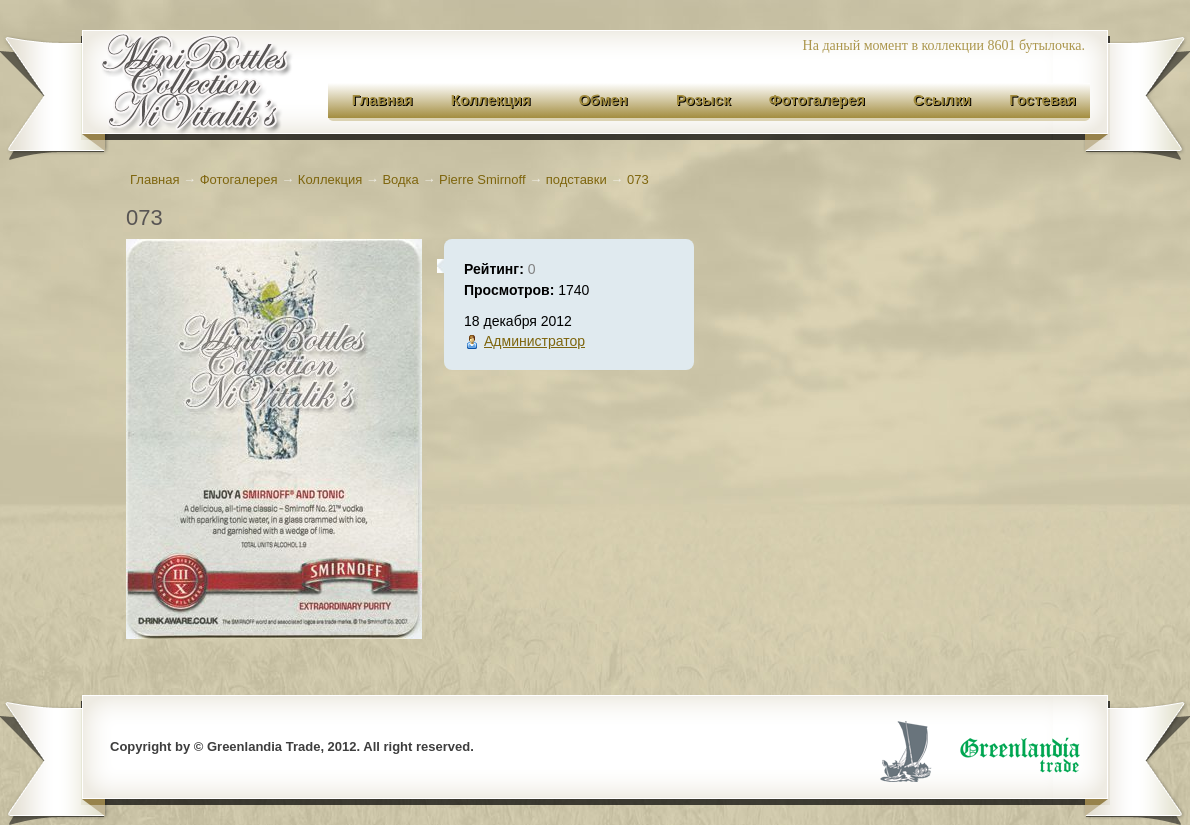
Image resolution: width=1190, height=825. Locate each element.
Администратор (534, 341)
